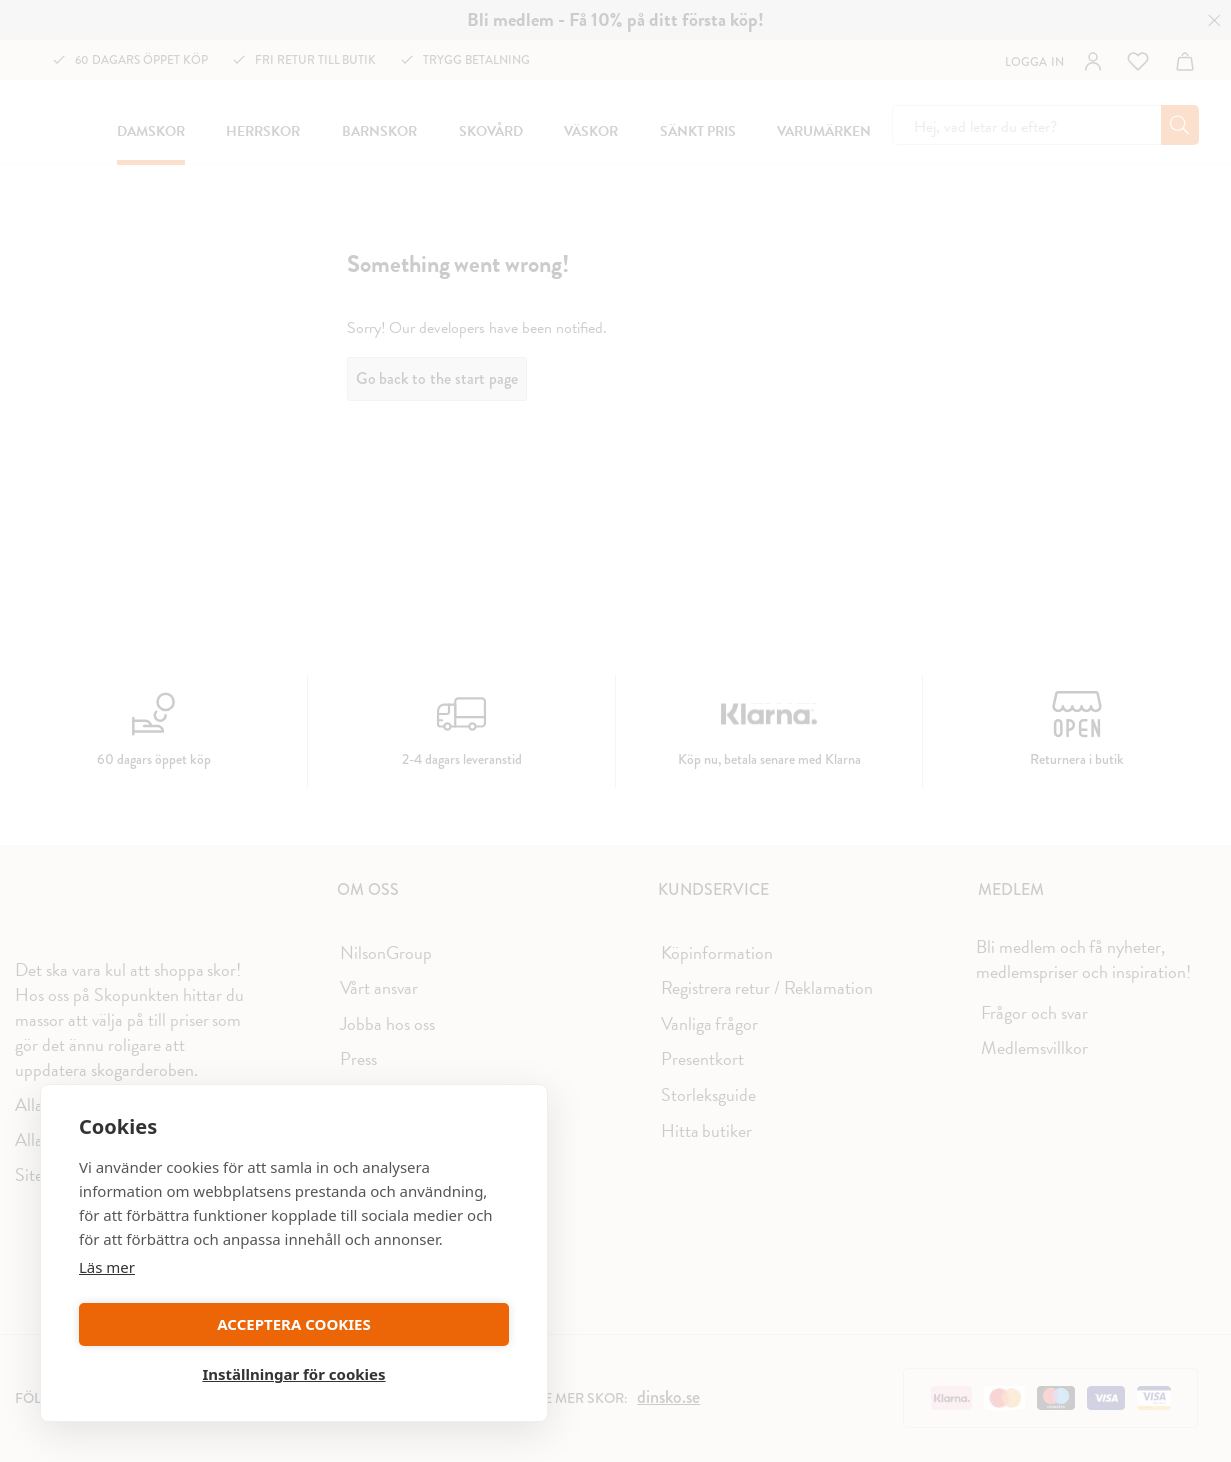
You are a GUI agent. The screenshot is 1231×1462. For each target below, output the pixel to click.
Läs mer (107, 1310)
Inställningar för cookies (404, 1368)
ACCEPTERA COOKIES (182, 1368)
